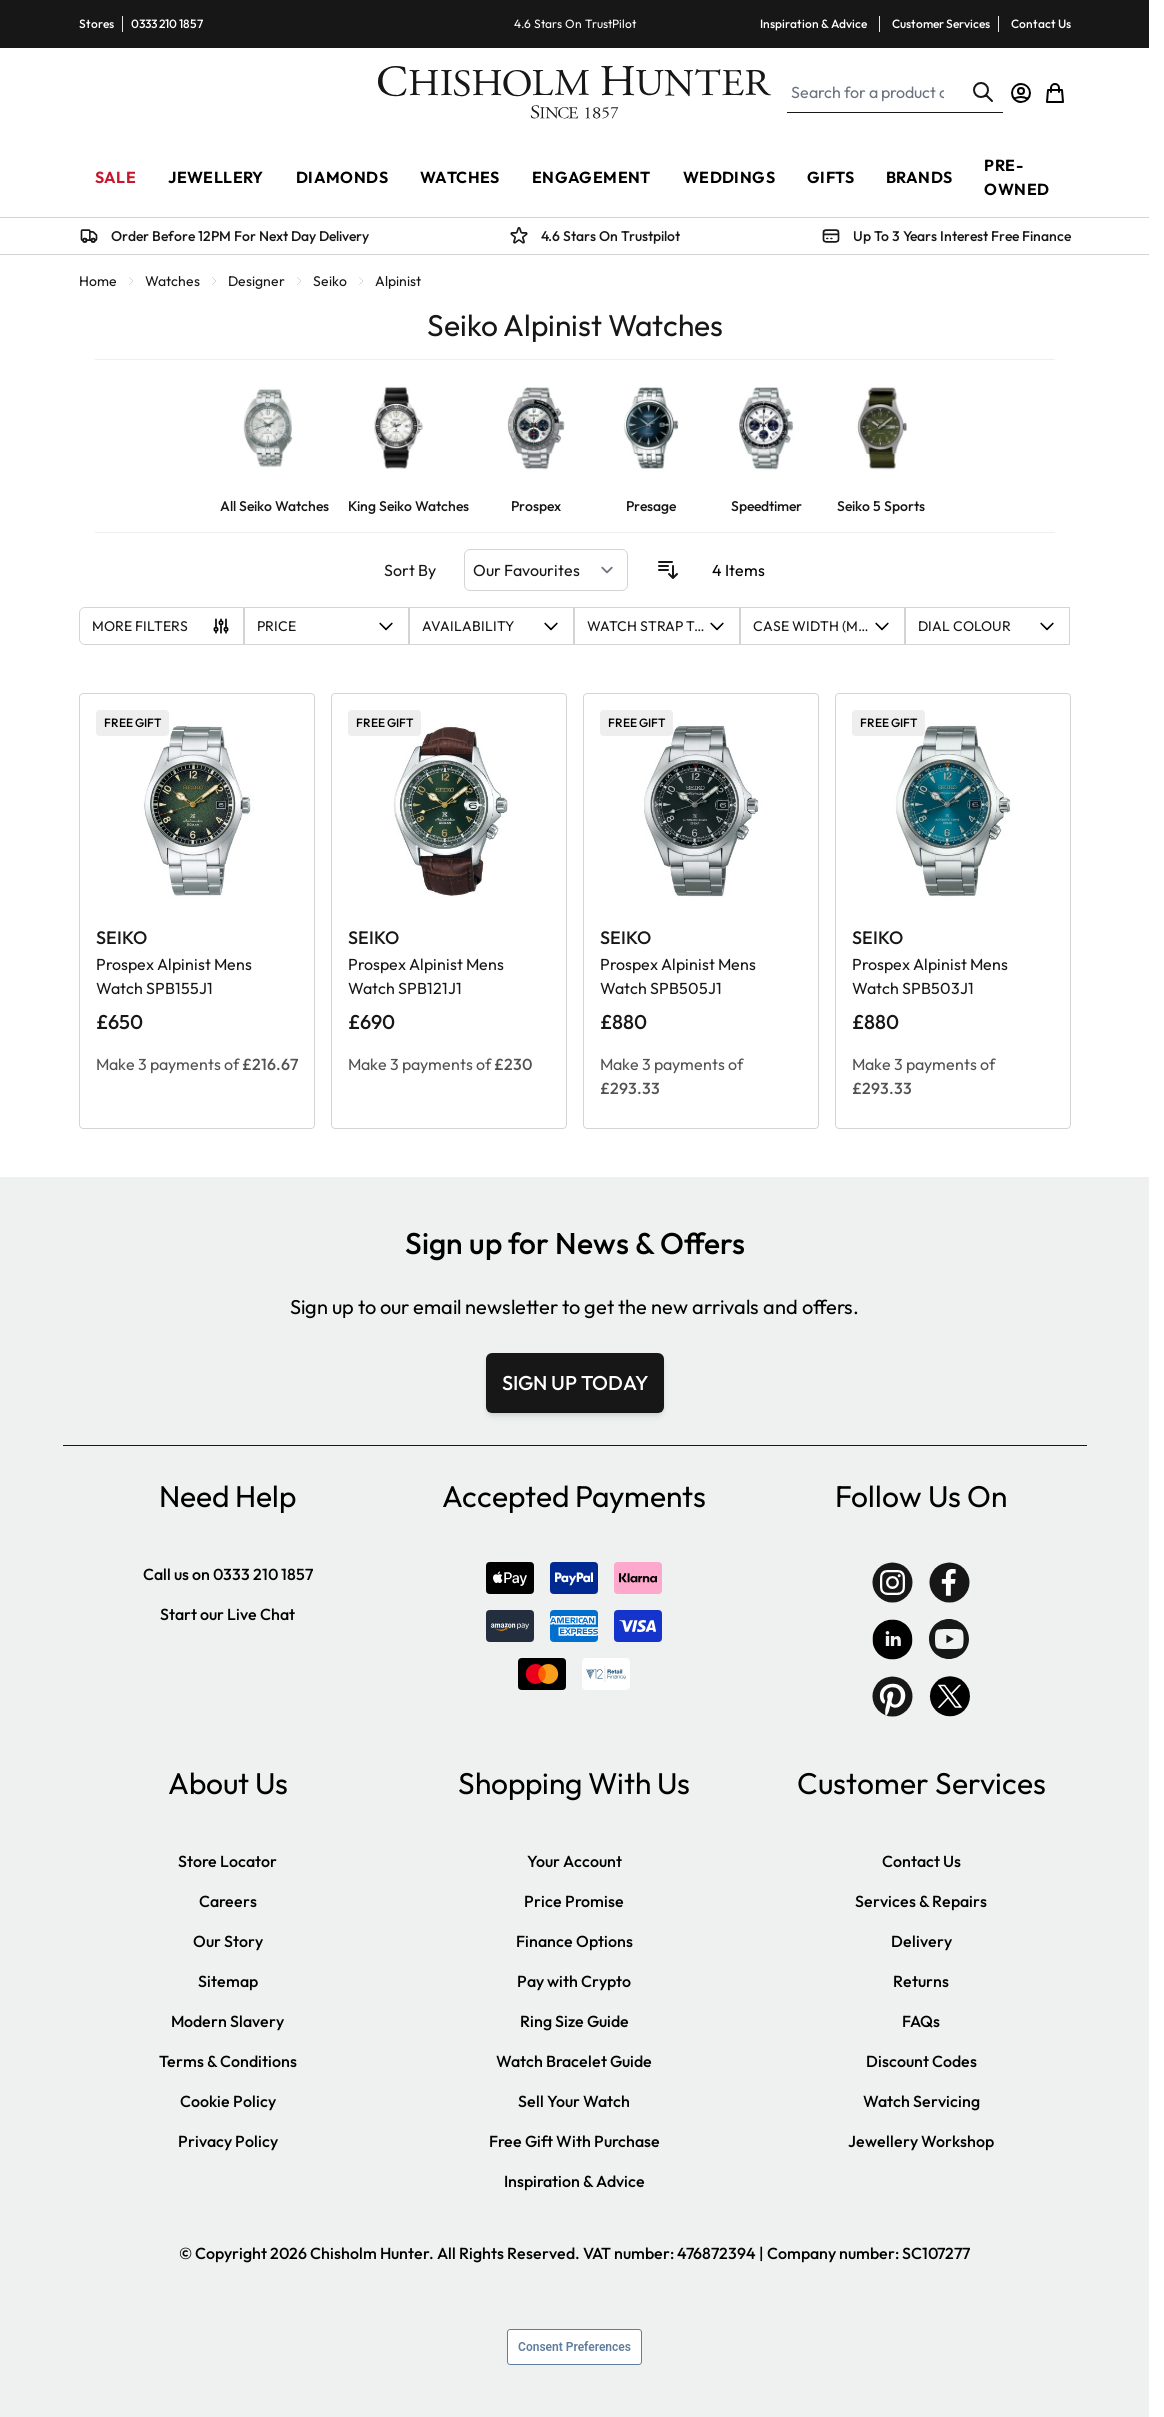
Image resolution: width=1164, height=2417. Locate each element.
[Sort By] (546, 570)
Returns (921, 1981)
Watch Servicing (921, 2101)
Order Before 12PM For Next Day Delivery (240, 236)
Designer (256, 281)
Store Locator (227, 1861)
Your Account (574, 1861)
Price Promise (574, 1901)
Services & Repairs (921, 1901)
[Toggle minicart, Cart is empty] (1055, 93)
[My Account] (1021, 93)
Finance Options (574, 1941)
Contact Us (1041, 23)
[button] (326, 626)
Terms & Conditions (228, 2061)
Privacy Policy (228, 2141)
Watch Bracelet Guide (574, 2061)
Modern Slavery (227, 2021)
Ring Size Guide (574, 2021)
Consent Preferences (574, 2347)
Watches (172, 281)
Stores (96, 23)
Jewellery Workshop (921, 2141)
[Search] (983, 92)
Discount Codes (921, 2061)
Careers (228, 1901)
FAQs (921, 2021)
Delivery (921, 1941)
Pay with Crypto (574, 1981)
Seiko (330, 281)
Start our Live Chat (227, 1614)
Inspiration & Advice (813, 23)
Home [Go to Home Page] (98, 281)
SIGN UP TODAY (575, 1382)
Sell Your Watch (574, 2101)
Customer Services (941, 23)
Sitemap (228, 1981)
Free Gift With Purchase (574, 2141)
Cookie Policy (228, 2101)
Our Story (228, 1941)
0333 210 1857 (167, 23)
